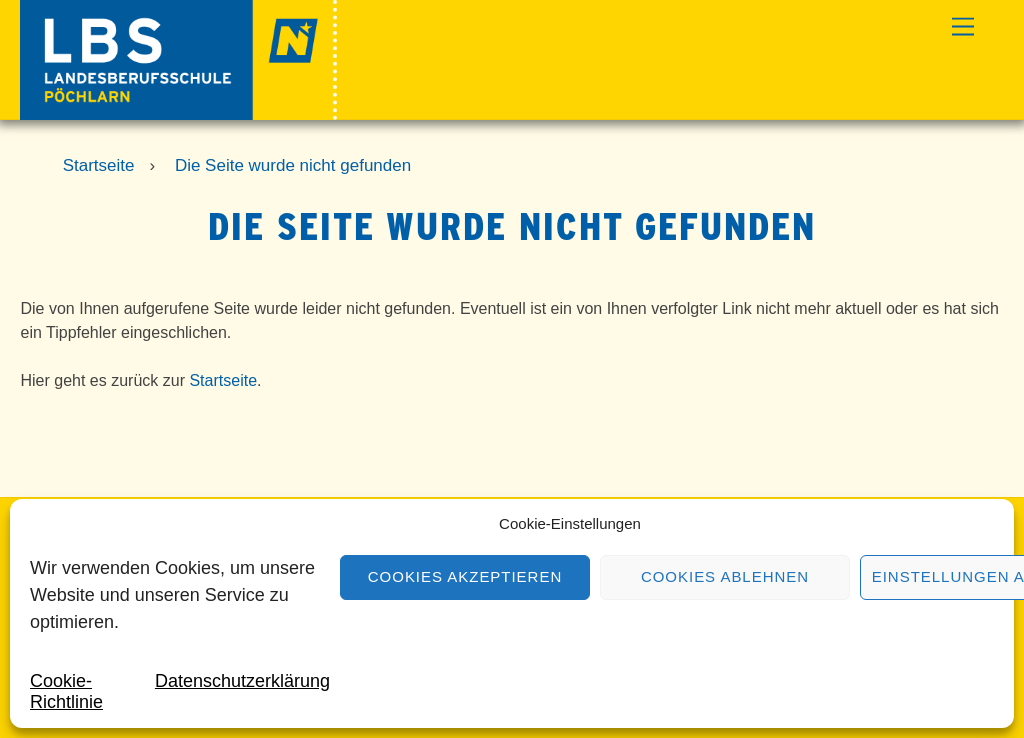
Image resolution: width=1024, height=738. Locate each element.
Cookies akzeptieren (465, 576)
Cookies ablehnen (725, 576)
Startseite (223, 380)
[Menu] (963, 27)
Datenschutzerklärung (242, 681)
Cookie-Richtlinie (66, 691)
